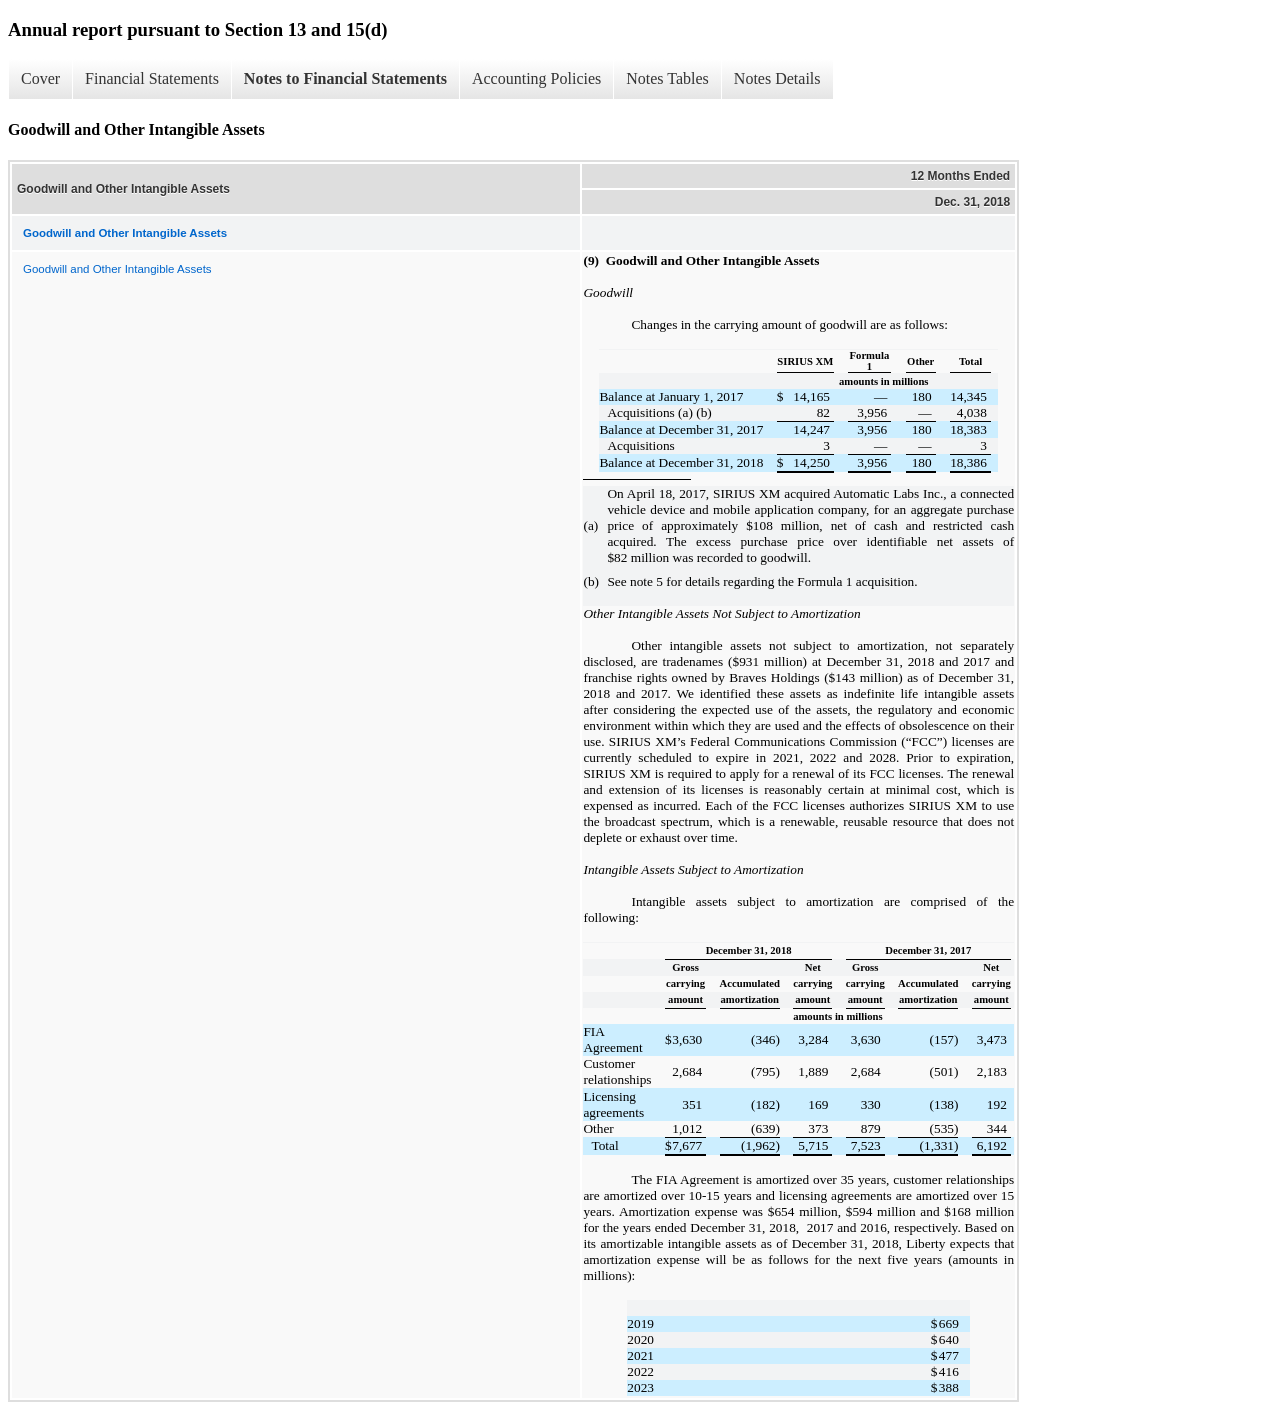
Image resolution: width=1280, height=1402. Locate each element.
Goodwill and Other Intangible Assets (117, 269)
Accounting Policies (536, 78)
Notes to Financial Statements (345, 78)
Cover (40, 78)
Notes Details (777, 78)
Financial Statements (152, 78)
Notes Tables (667, 78)
